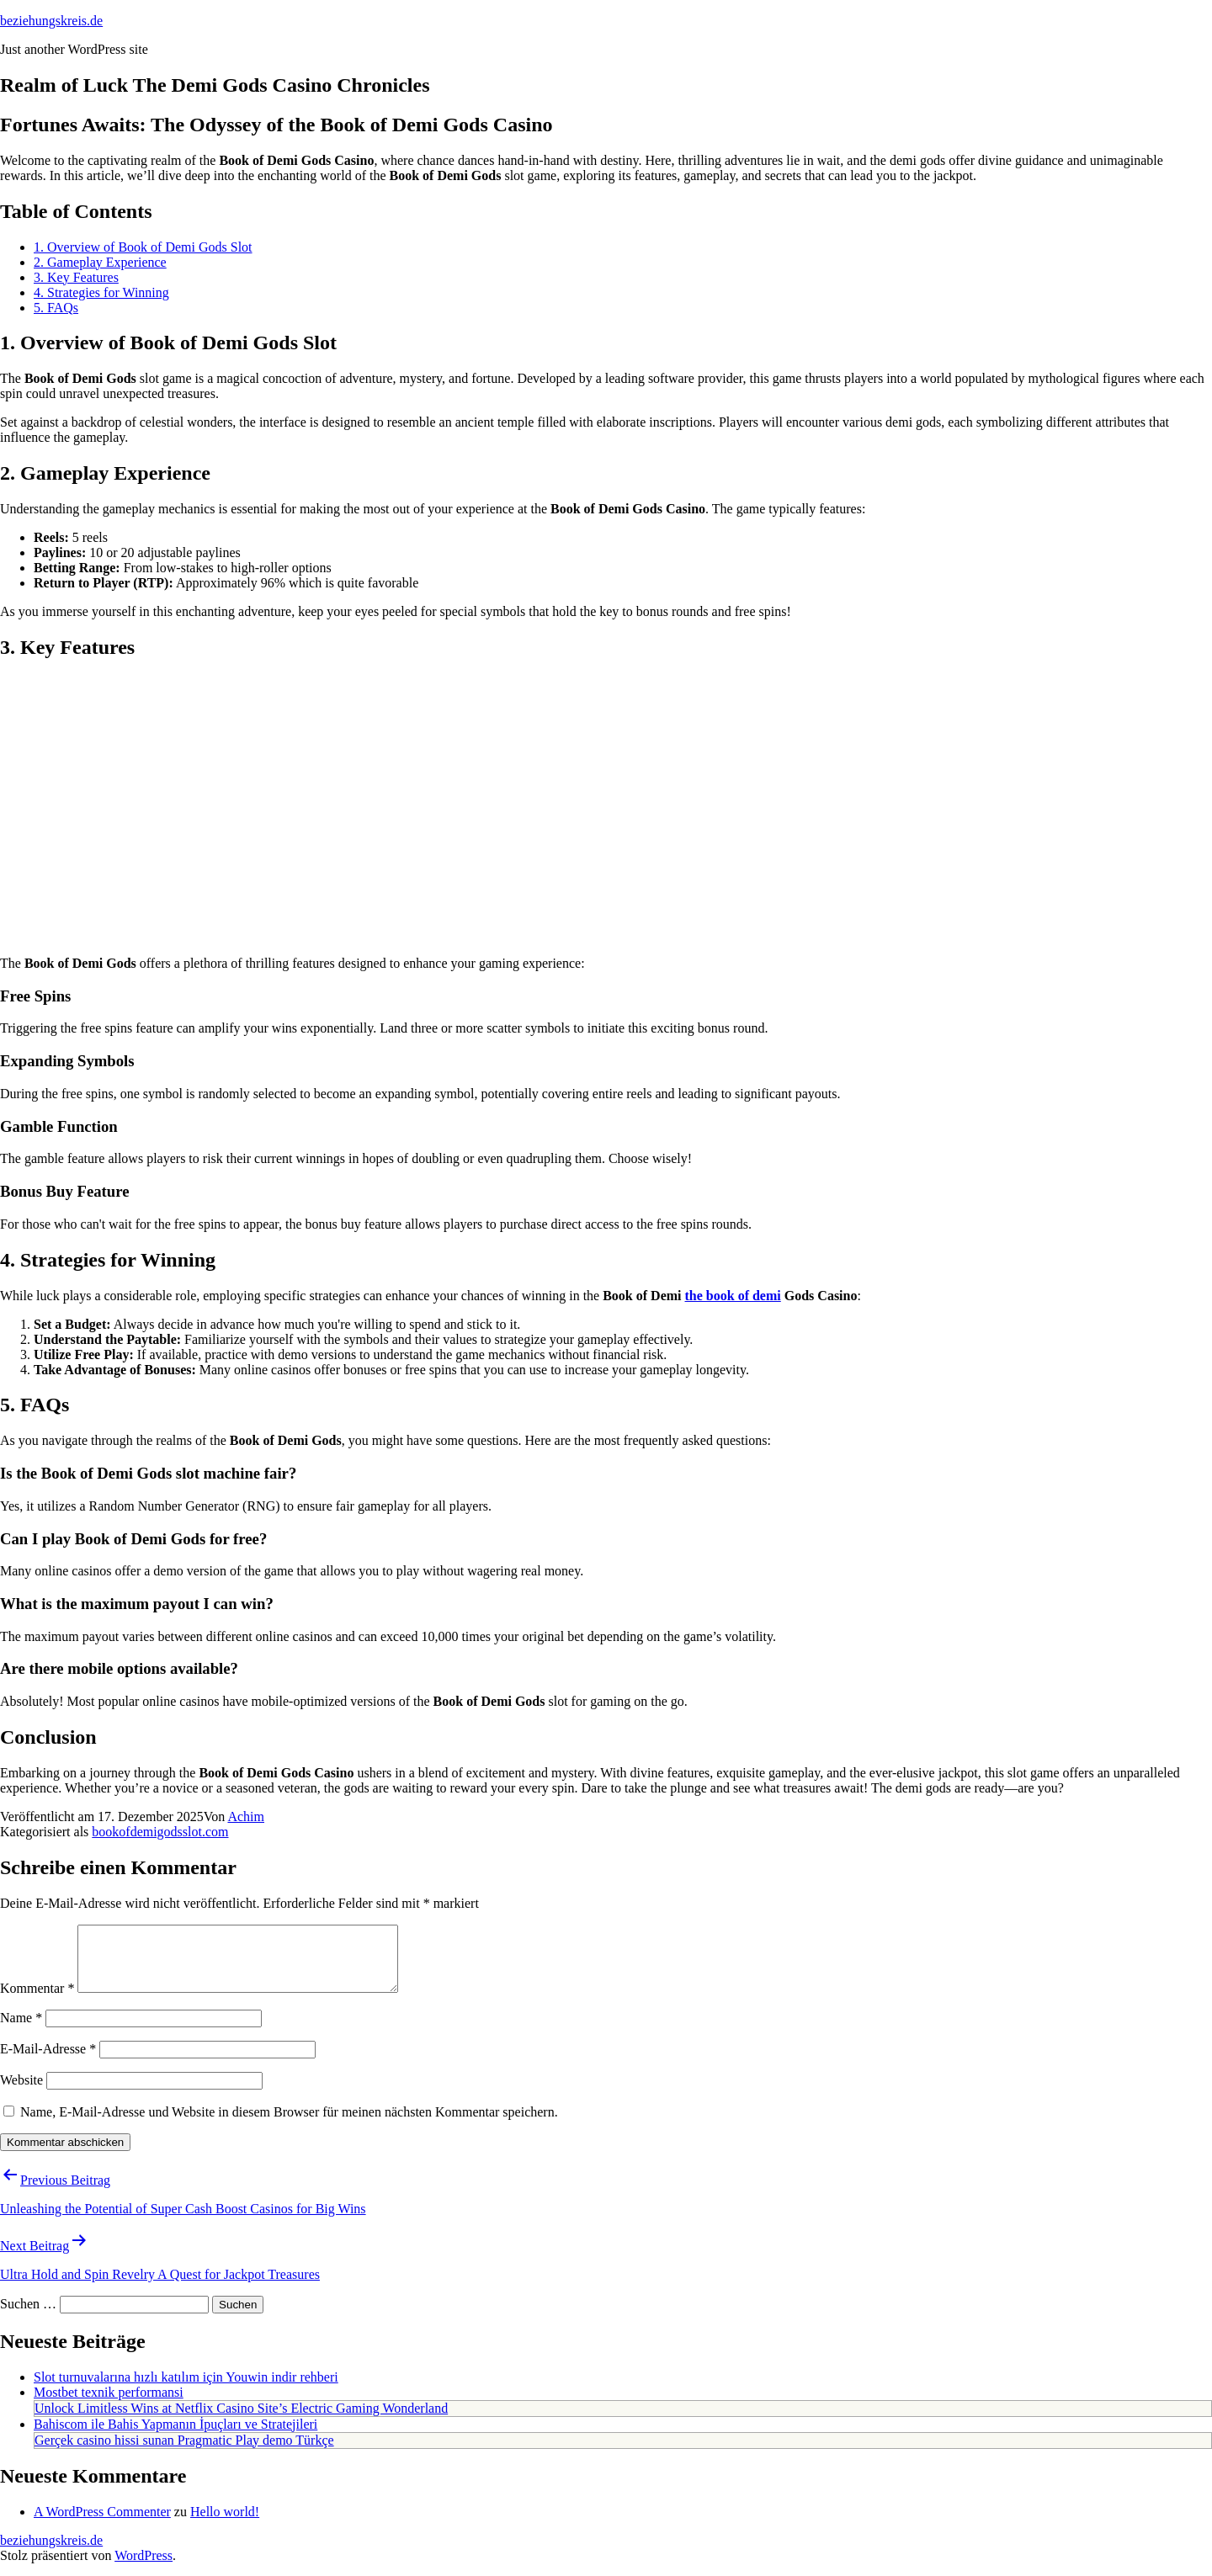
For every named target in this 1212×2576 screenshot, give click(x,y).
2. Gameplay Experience (100, 262)
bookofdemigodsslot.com (160, 1831)
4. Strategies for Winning (101, 292)
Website (21, 2092)
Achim (245, 1816)
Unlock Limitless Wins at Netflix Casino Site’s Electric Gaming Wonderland (241, 2421)
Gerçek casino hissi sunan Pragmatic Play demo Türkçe (184, 2453)
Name (21, 2030)
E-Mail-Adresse (48, 2061)
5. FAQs (56, 307)
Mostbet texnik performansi (108, 2405)
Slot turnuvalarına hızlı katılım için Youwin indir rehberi (186, 2389)
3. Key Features (76, 277)
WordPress (143, 2568)
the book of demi (733, 1295)
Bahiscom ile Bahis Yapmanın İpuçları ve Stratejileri (175, 2437)
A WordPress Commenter (102, 2524)
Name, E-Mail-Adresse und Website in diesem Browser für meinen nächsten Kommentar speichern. (289, 2124)
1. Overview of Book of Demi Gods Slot (143, 247)
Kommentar (37, 2001)
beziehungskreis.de (51, 20)
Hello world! (224, 2524)
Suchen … (28, 2316)
